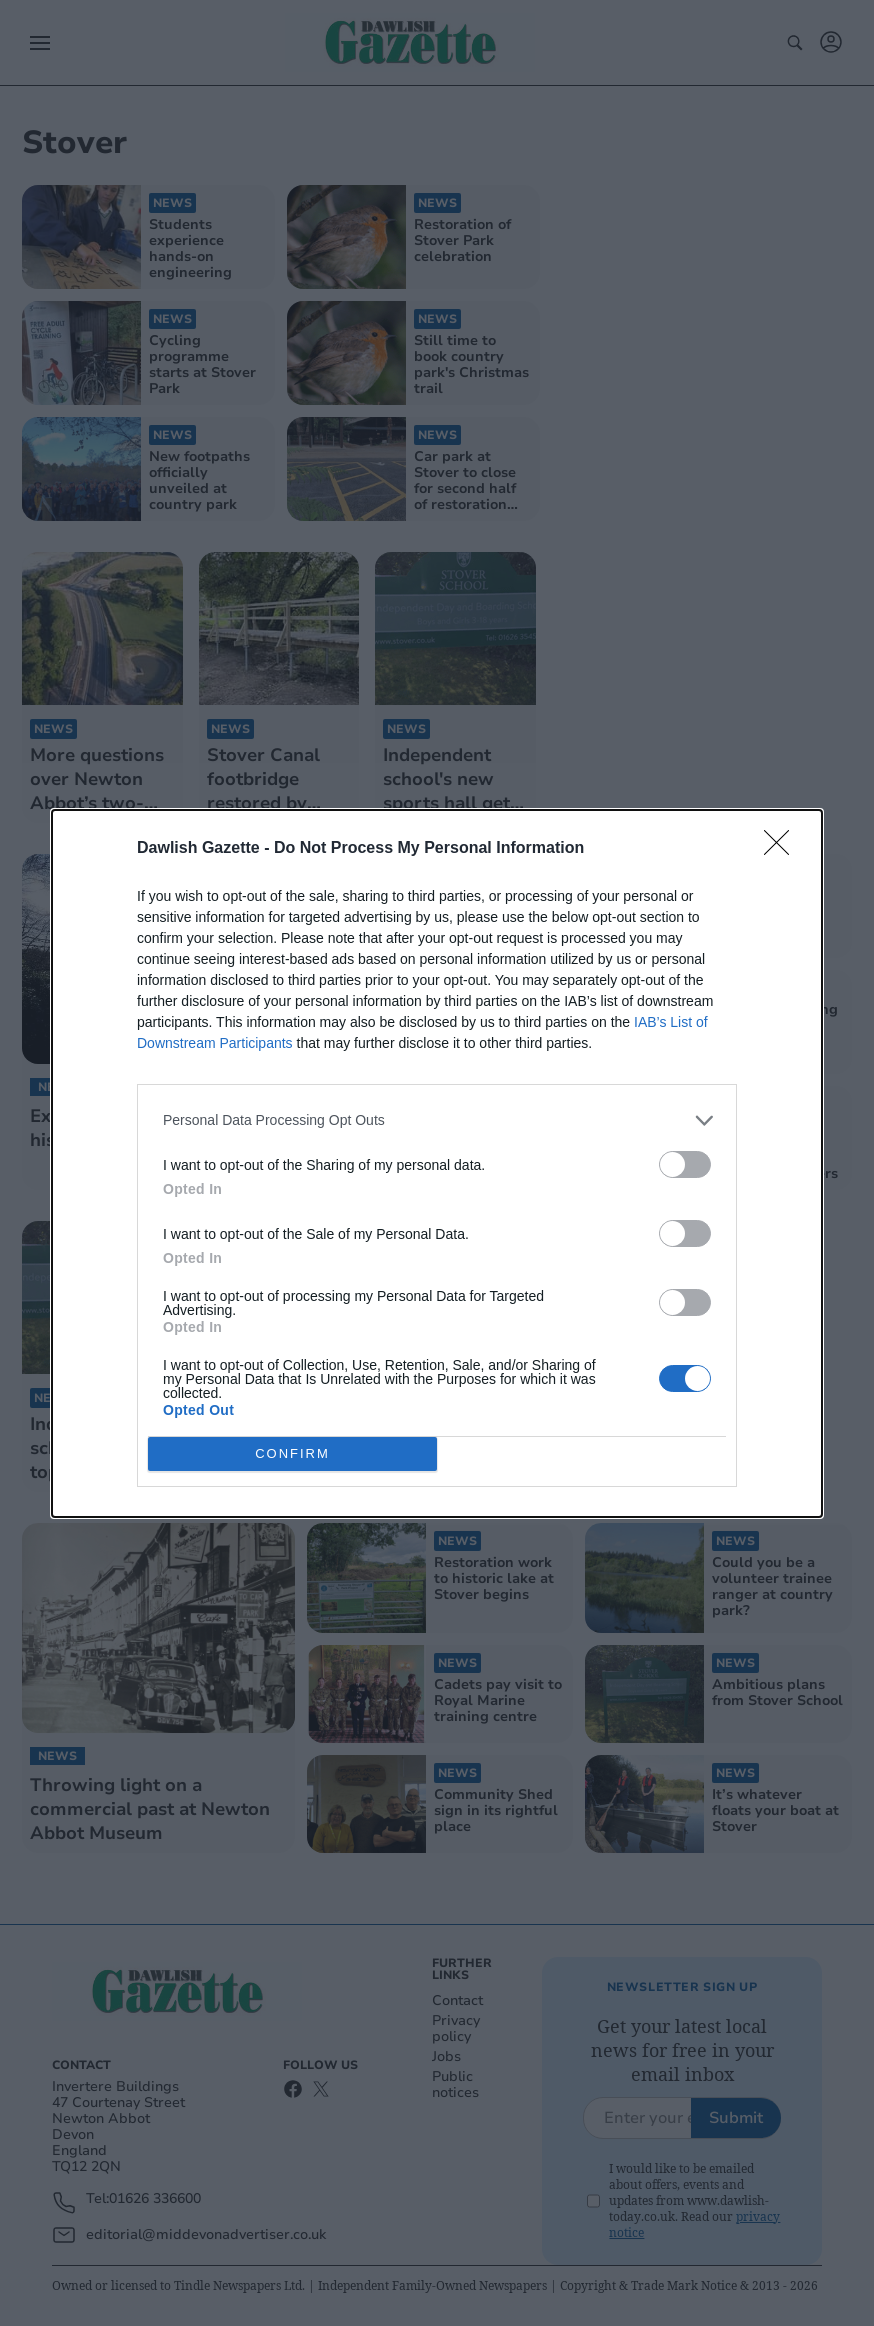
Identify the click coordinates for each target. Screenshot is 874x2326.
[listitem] (437, 1120)
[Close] (783, 849)
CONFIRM (292, 1453)
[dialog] (437, 1163)
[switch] (685, 1164)
